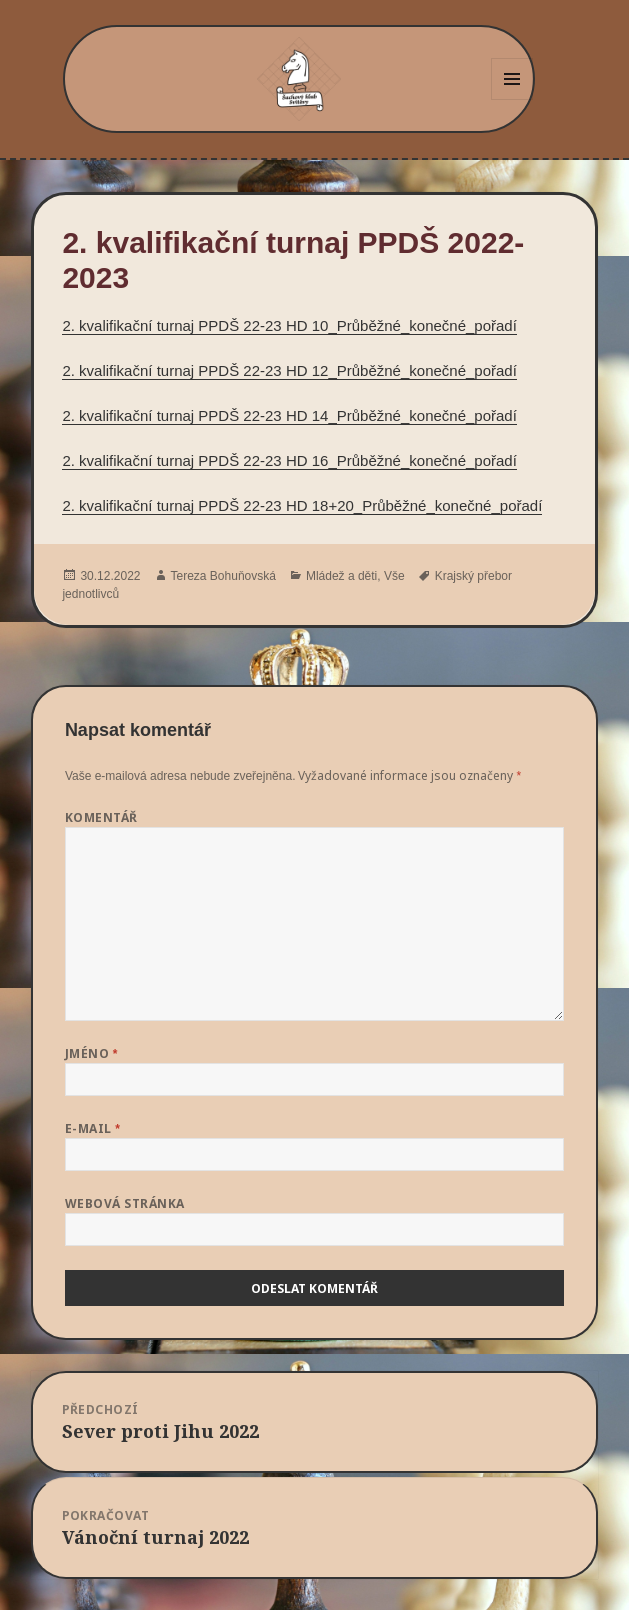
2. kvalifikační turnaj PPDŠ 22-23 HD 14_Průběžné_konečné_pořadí (289, 415)
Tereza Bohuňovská (223, 576)
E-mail (93, 1128)
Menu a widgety (512, 99)
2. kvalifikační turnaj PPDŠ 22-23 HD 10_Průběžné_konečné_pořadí (289, 325)
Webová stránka (125, 1203)
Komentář (101, 817)
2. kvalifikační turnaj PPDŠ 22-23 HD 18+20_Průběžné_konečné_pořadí (302, 505)
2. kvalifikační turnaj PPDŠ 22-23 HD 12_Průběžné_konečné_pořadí (289, 370)
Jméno (91, 1053)
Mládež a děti (341, 576)
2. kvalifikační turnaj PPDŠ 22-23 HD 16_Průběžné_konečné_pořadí (289, 460)
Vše (394, 576)
